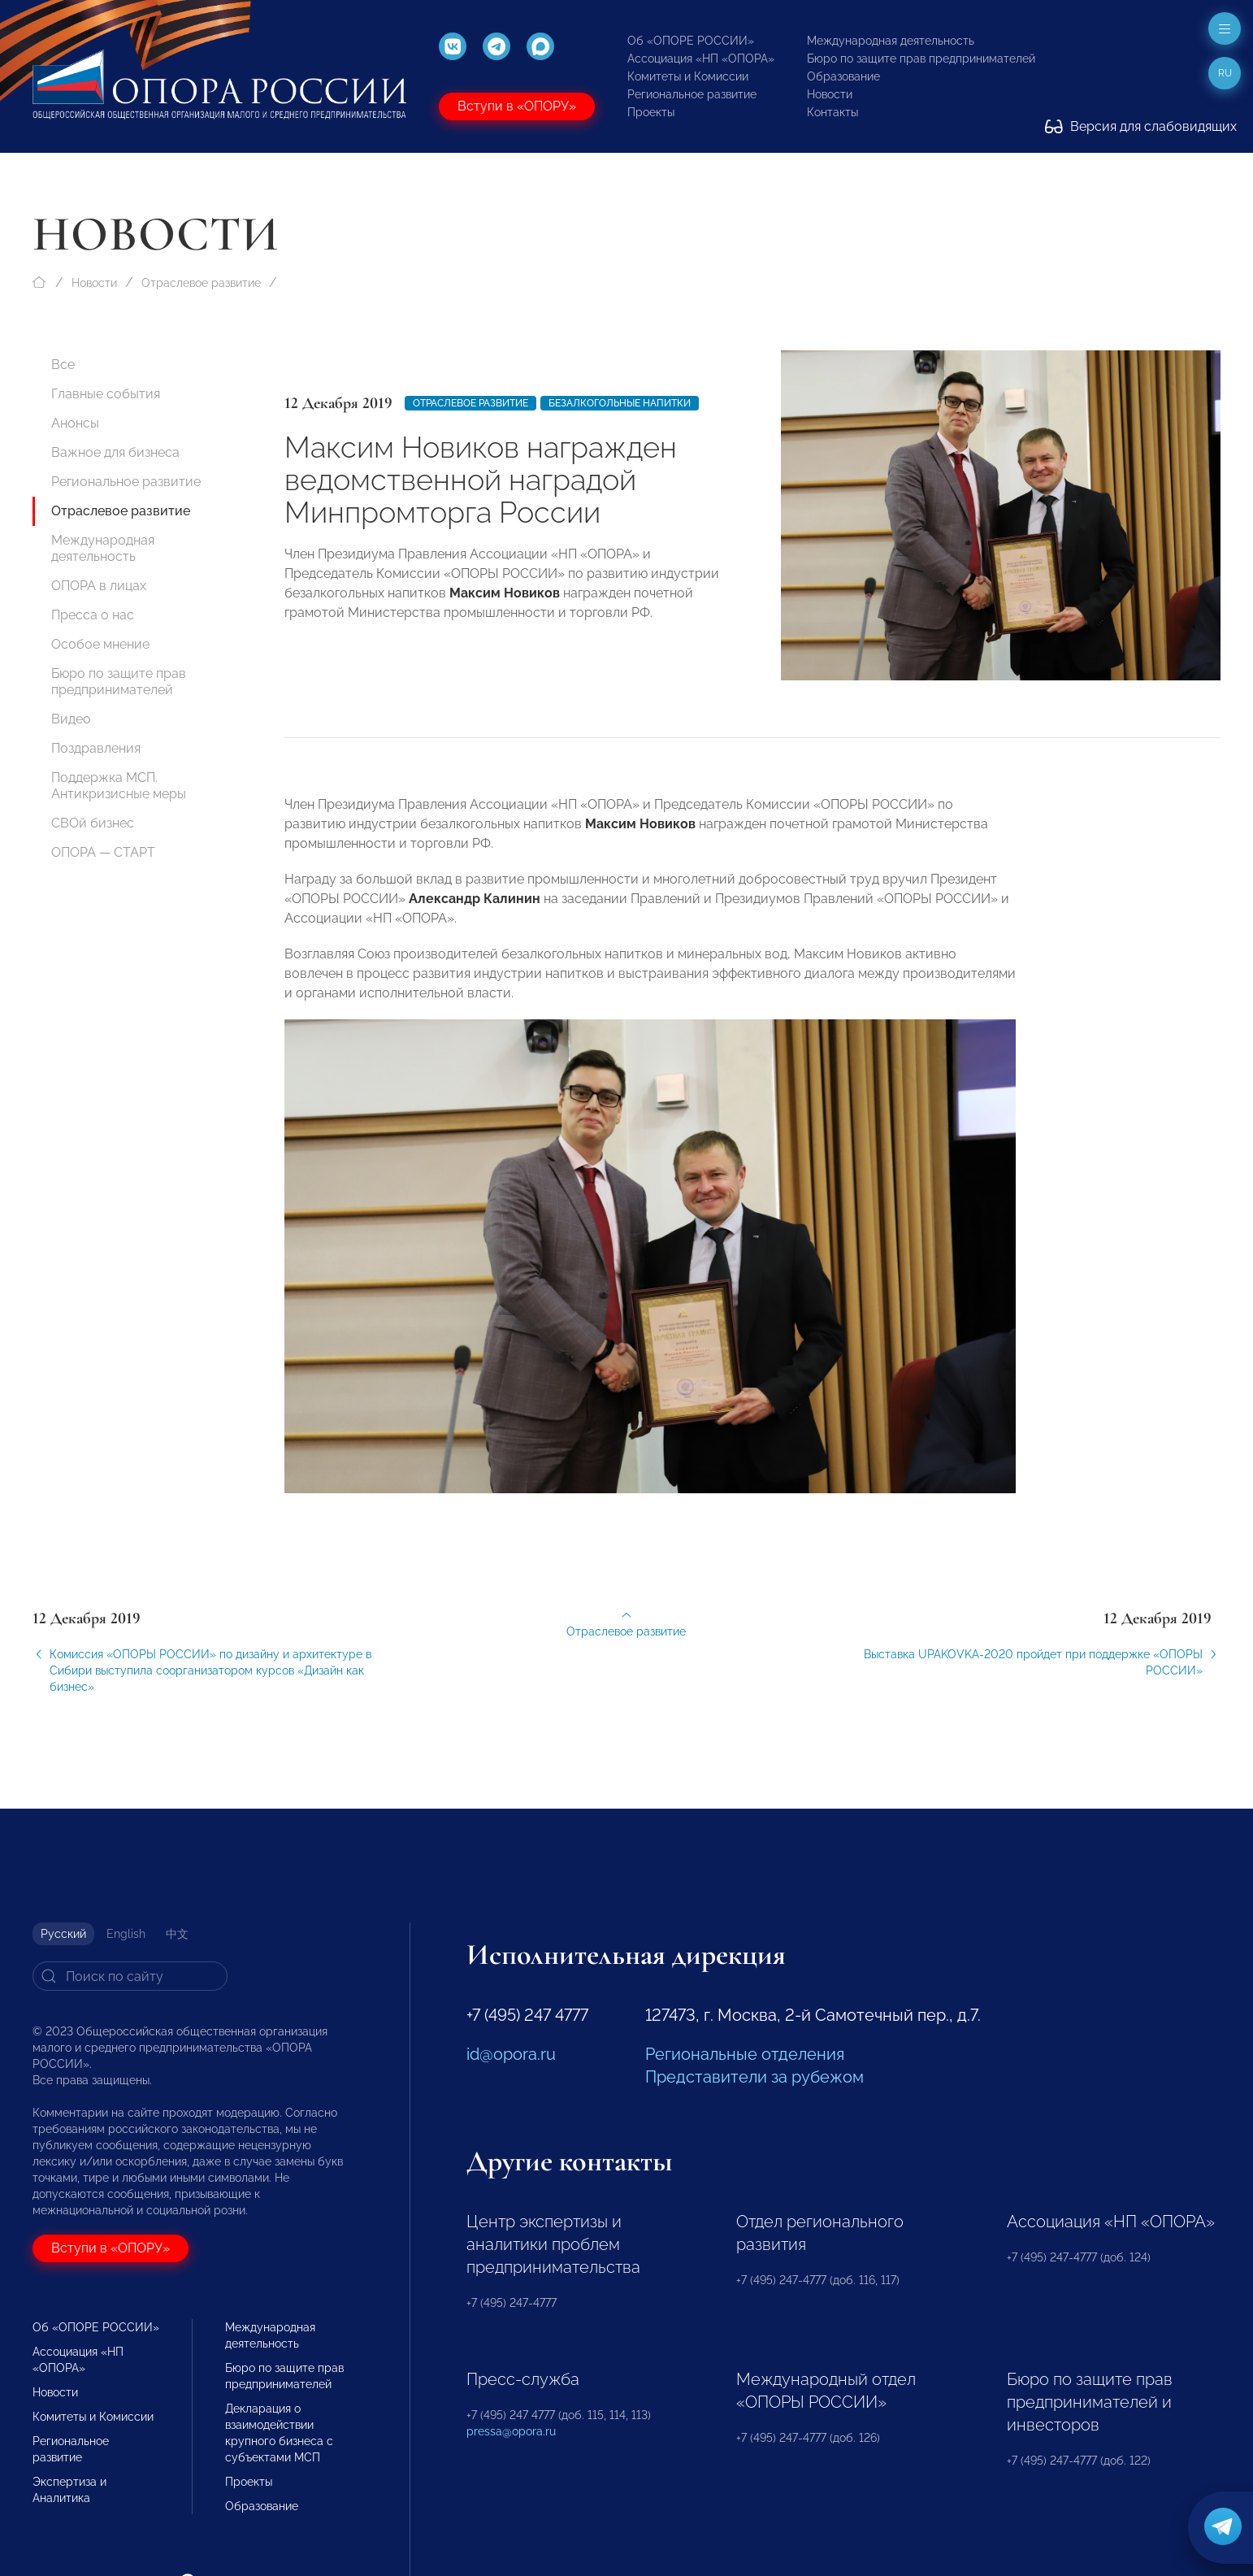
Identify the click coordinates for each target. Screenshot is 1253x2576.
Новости (829, 94)
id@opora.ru (511, 2054)
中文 (177, 1933)
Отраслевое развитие (201, 282)
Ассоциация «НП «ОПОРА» (700, 58)
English (125, 1933)
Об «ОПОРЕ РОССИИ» (690, 40)
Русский (63, 1933)
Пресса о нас (92, 615)
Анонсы (75, 423)
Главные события (105, 394)
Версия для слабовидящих (1141, 126)
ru (1225, 73)
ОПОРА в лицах (98, 585)
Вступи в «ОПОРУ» (516, 106)
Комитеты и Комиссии (687, 76)
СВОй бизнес (92, 823)
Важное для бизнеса (115, 452)
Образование (843, 76)
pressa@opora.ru (511, 2431)
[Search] (130, 1976)
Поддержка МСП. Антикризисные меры (118, 785)
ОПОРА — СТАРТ (103, 852)
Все (63, 364)
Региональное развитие (692, 94)
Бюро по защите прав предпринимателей (921, 58)
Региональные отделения (744, 2054)
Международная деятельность (890, 40)
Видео (71, 719)
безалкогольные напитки (619, 403)
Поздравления (96, 748)
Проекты (650, 112)
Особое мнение (100, 644)
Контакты (832, 112)
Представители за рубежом (754, 2077)
